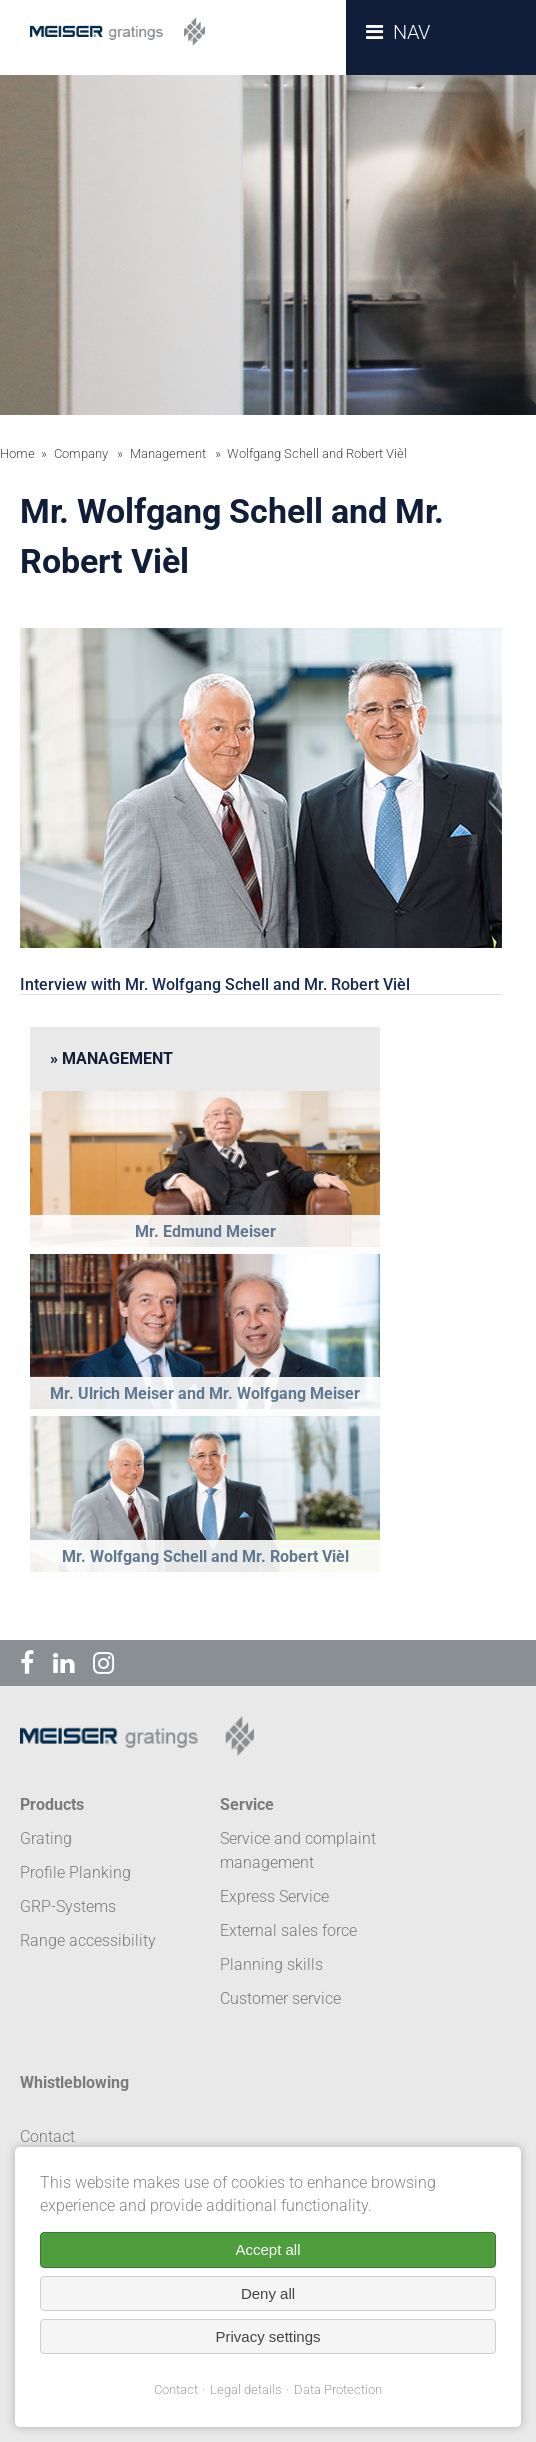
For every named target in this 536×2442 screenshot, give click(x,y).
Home (17, 453)
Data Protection (338, 2389)
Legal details (246, 2389)
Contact (176, 2389)
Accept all (267, 2249)
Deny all (268, 2293)
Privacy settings (267, 2336)
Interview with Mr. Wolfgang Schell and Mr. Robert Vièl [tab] (215, 984)
